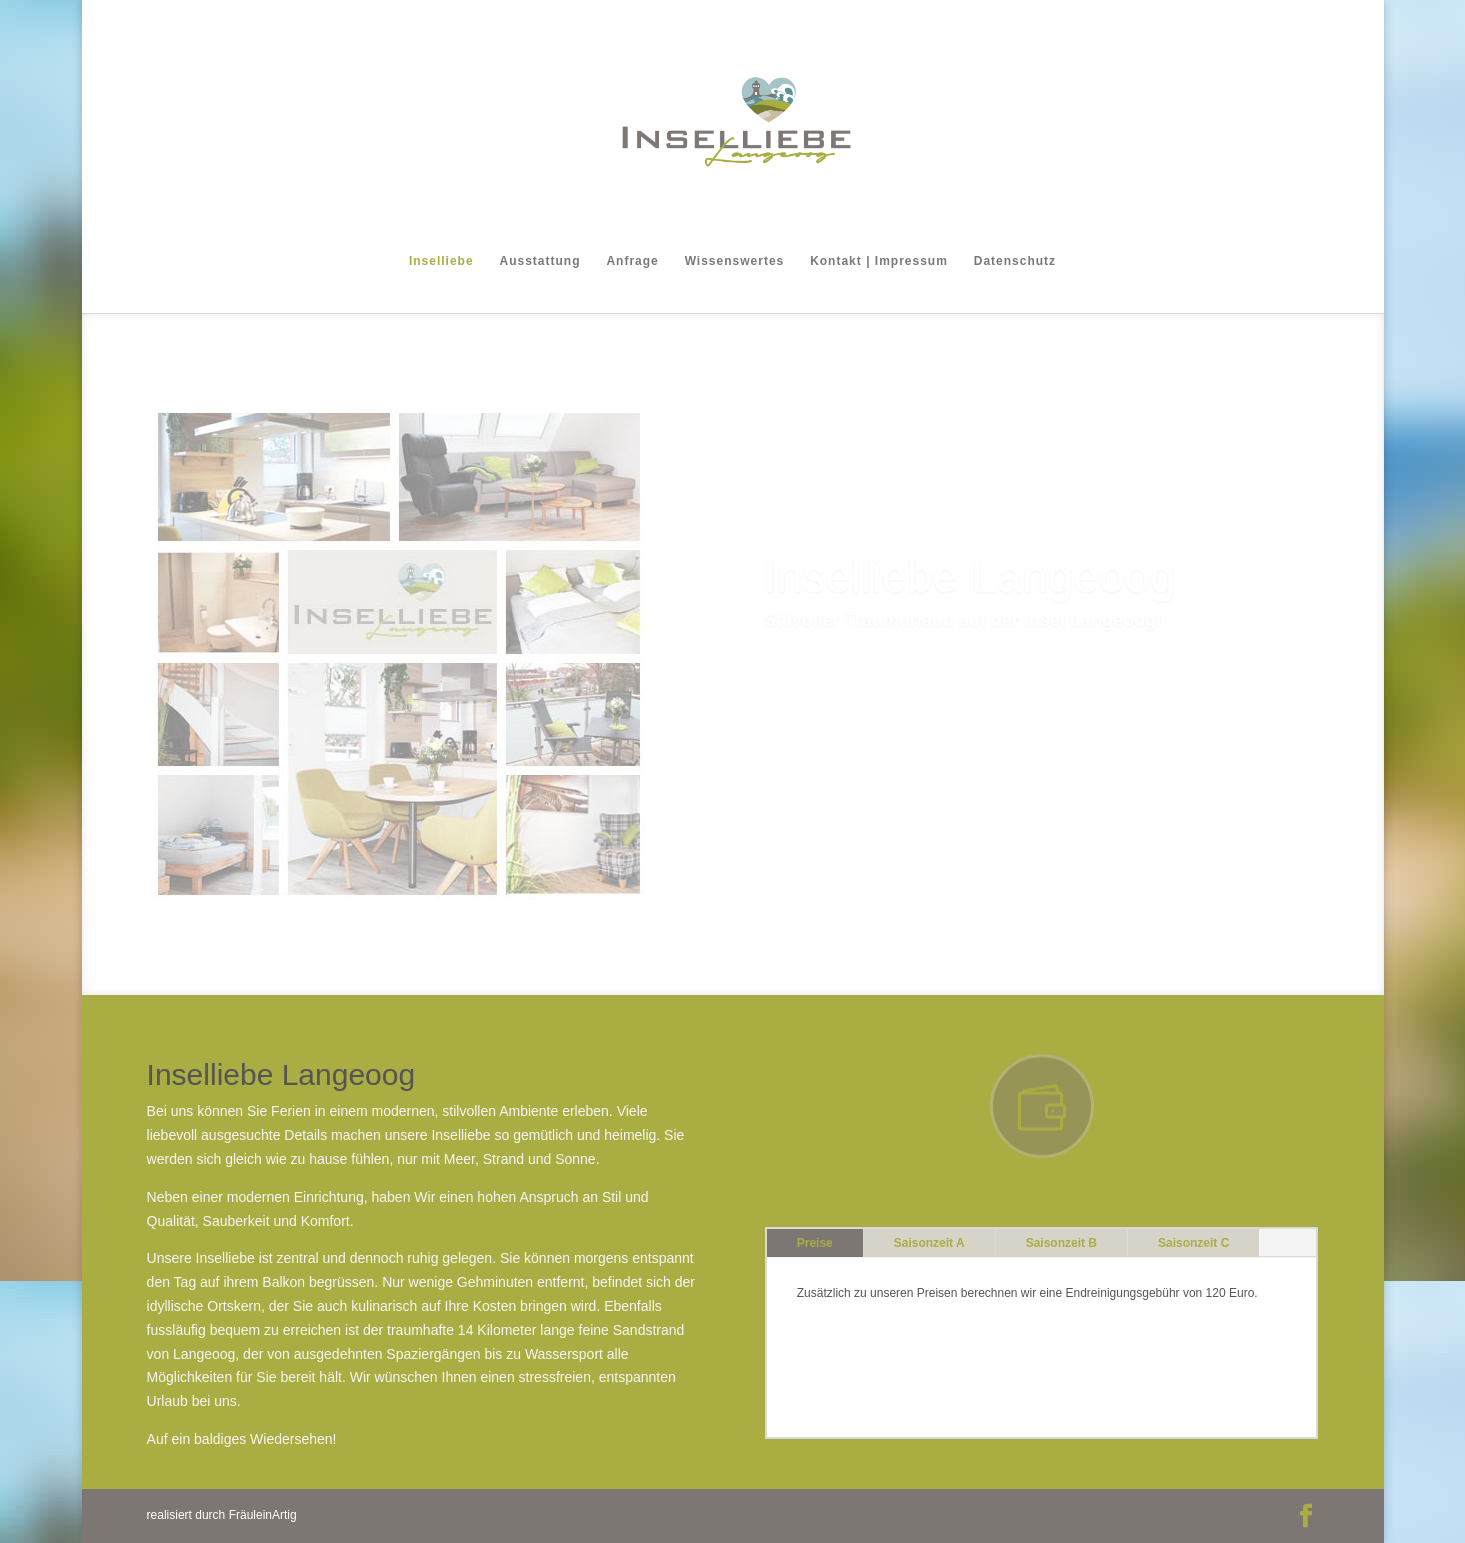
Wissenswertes (735, 261)
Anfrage (632, 261)
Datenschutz (1015, 261)
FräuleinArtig (263, 1515)
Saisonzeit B (1061, 1243)
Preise (815, 1243)
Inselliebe (441, 261)
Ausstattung (540, 261)
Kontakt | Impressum (879, 261)
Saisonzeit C (1193, 1243)
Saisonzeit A (929, 1243)
